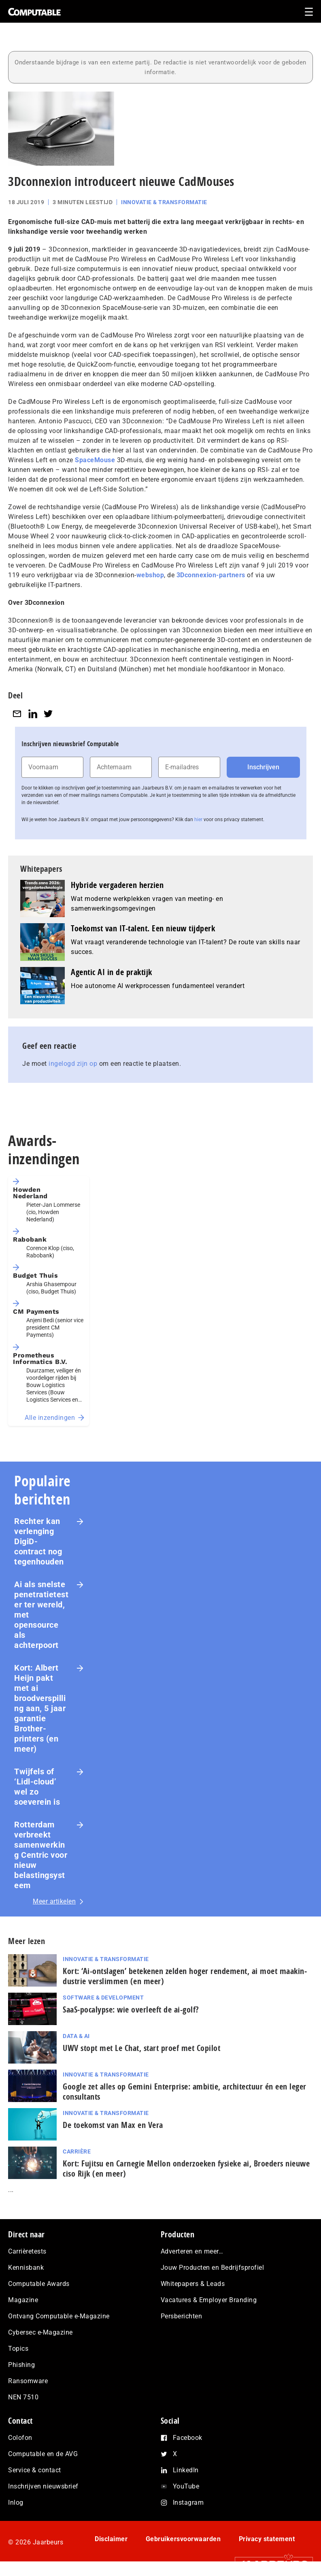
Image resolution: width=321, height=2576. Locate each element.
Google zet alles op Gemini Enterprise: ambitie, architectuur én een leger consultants (184, 2091)
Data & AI (76, 2036)
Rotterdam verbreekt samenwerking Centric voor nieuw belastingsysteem (40, 1855)
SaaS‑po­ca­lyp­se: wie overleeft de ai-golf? (131, 2009)
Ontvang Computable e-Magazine (59, 2316)
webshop (150, 575)
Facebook (187, 2438)
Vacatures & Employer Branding (209, 2300)
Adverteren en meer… (192, 2251)
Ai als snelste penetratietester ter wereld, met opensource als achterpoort (41, 1614)
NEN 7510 (23, 2397)
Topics (18, 2348)
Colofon (20, 2438)
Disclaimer (111, 2539)
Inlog (15, 2502)
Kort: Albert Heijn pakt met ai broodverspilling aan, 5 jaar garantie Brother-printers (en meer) (40, 1708)
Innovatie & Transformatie (164, 202)
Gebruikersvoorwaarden (183, 2539)
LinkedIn (186, 2470)
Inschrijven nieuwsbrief (43, 2486)
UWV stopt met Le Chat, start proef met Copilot (141, 2047)
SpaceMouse (95, 460)
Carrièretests (27, 2251)
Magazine (23, 2300)
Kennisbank (26, 2267)
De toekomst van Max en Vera (113, 2124)
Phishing (21, 2365)
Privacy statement (267, 2539)
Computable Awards (39, 2284)
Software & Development (103, 1997)
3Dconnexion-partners (210, 575)
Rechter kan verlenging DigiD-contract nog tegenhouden (39, 1541)
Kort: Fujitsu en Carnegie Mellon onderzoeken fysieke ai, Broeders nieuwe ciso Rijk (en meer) (186, 2168)
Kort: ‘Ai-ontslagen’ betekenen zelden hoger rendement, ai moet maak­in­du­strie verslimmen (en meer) (185, 1976)
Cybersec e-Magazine (40, 2332)
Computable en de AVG (43, 2454)
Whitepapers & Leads (193, 2284)
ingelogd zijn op (73, 1063)
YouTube (186, 2486)
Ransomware (28, 2381)
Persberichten (181, 2316)
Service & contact (34, 2470)
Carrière (77, 2151)
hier (198, 819)
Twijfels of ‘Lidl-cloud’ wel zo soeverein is (37, 1787)
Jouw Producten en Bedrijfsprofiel (212, 2267)
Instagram (188, 2502)
